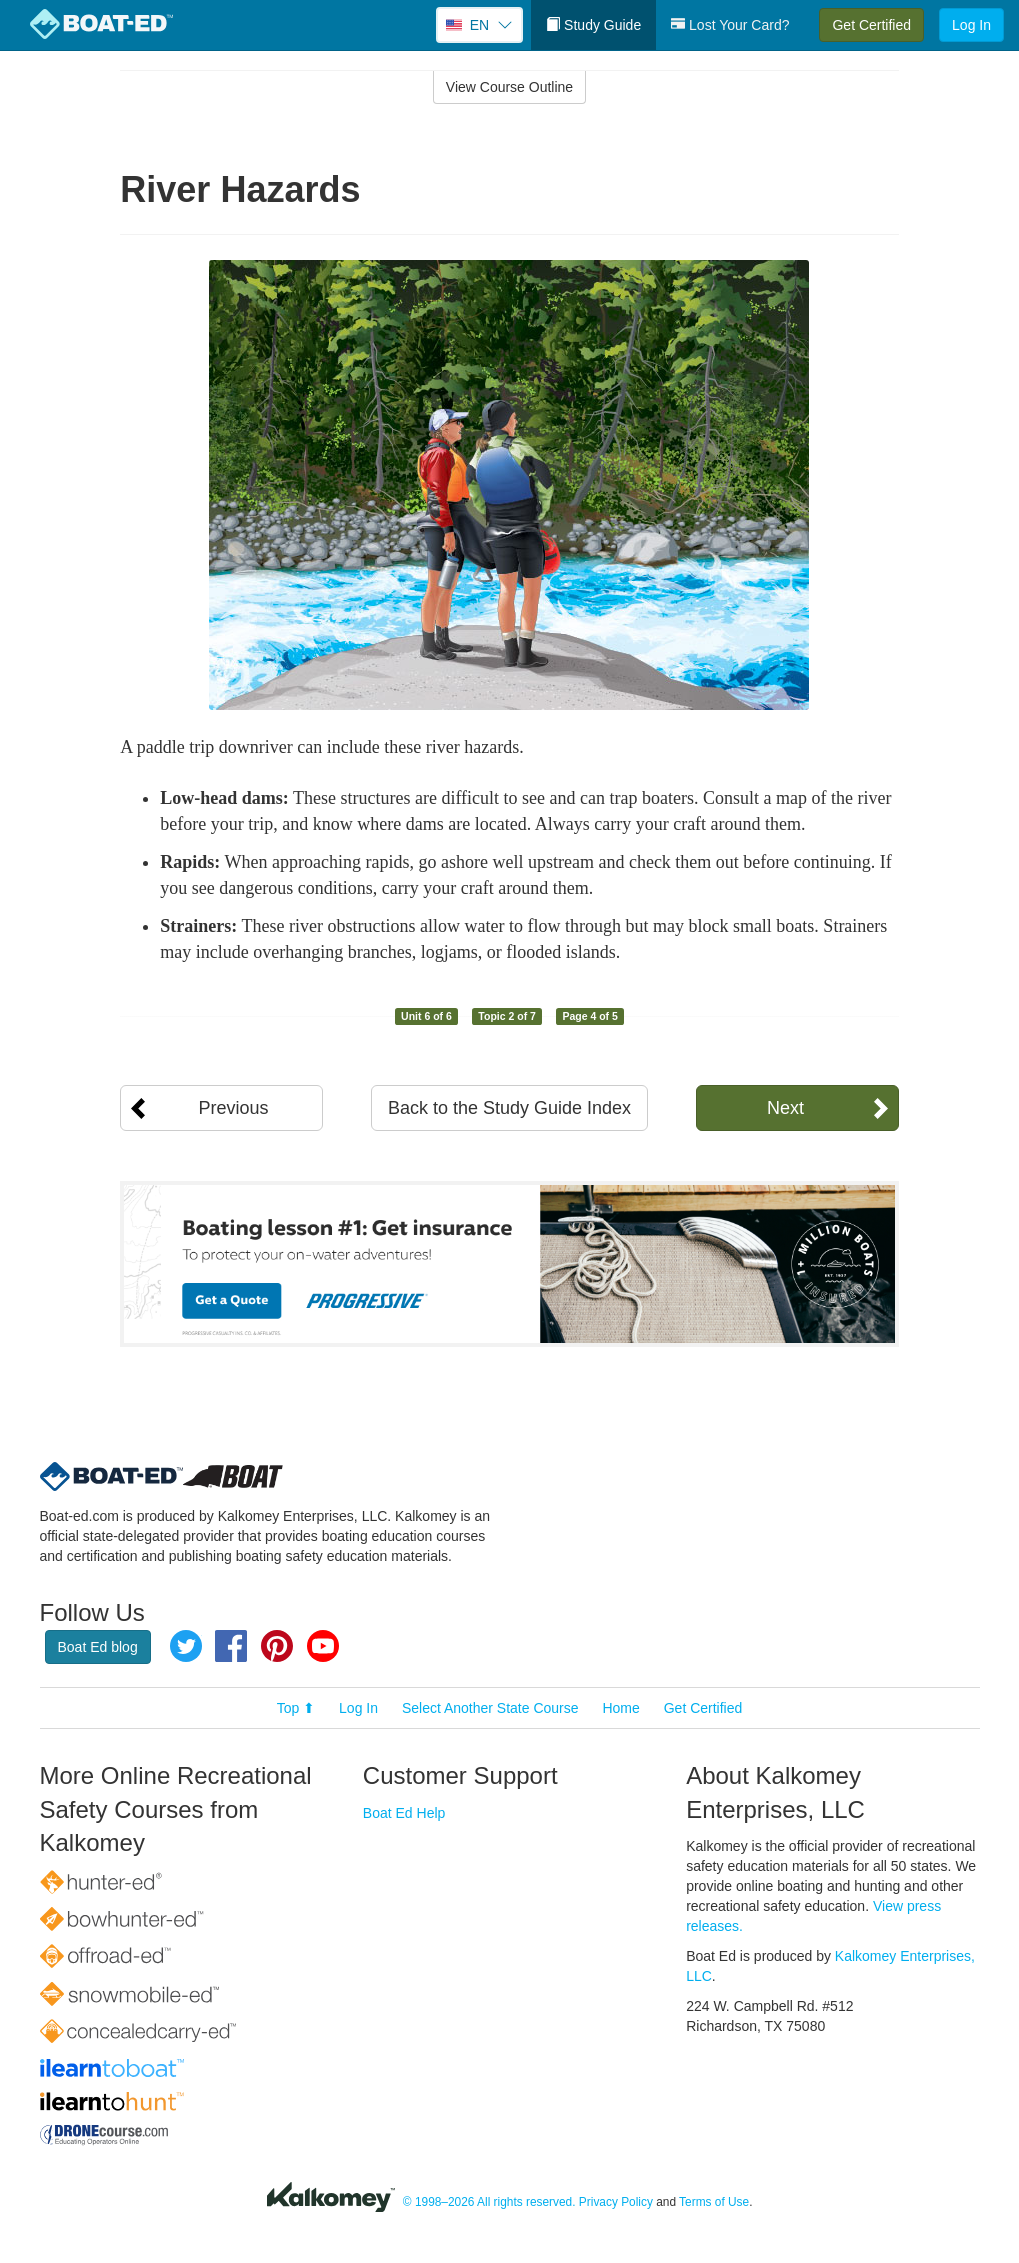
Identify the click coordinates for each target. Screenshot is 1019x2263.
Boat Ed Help (404, 1813)
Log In (971, 25)
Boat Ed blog (98, 1647)
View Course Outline (509, 87)
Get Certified (871, 25)
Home (620, 1708)
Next (785, 1108)
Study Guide (593, 25)
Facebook (231, 1646)
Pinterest (277, 1646)
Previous (233, 1108)
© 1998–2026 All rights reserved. (489, 2202)
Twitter (186, 1646)
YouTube (323, 1646)
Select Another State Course (490, 1708)
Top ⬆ (296, 1708)
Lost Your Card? (730, 25)
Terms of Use (714, 2202)
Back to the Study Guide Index (509, 1108)
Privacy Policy (616, 2202)
